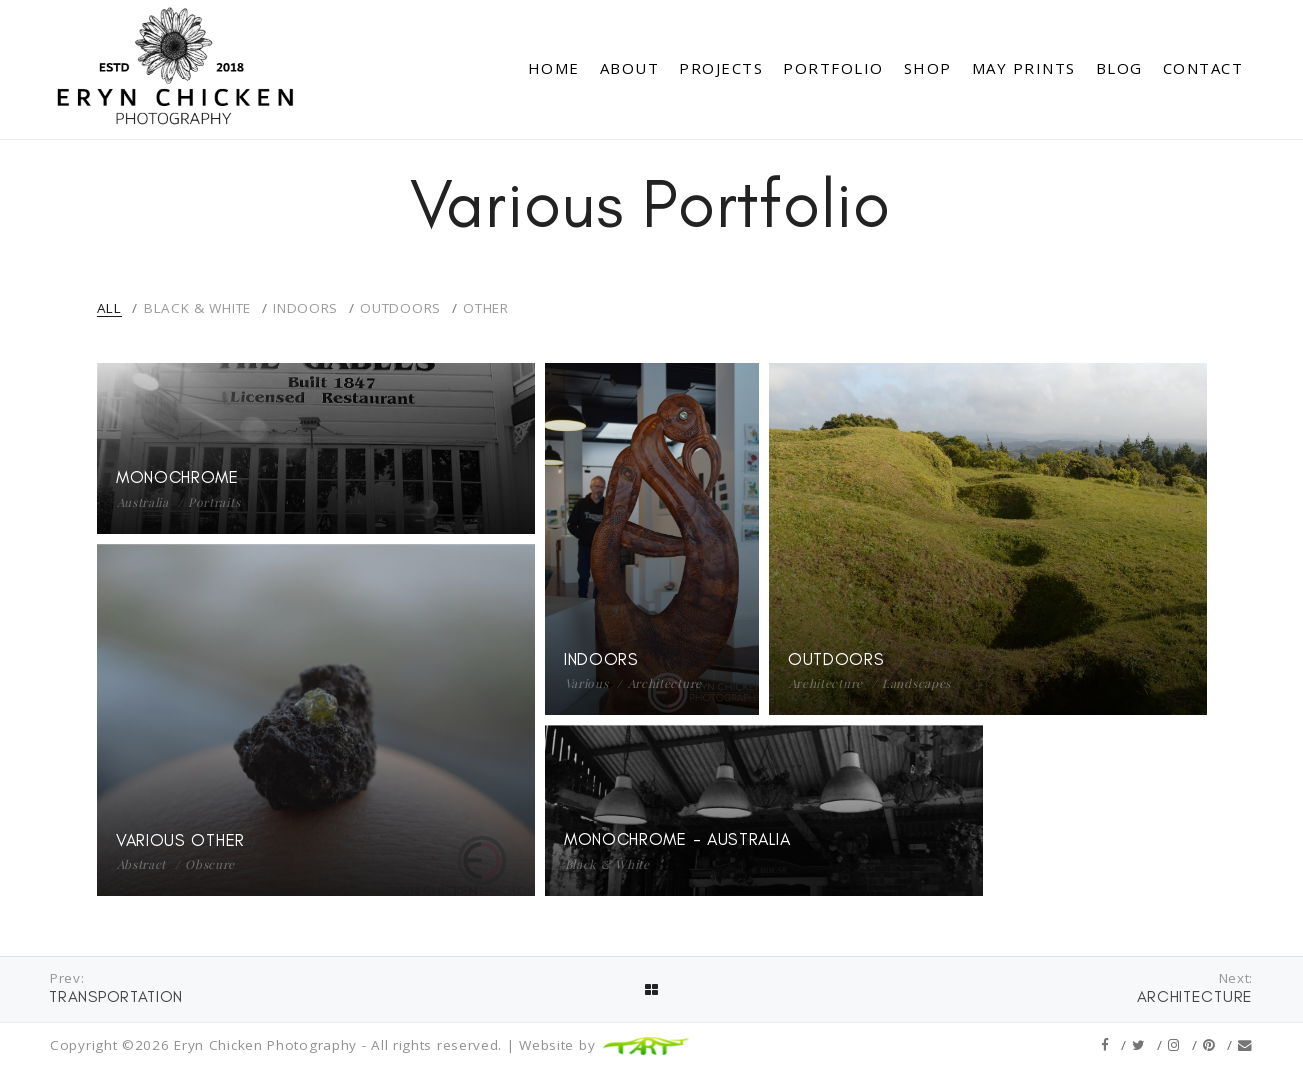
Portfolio (833, 68)
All (109, 308)
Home (554, 68)
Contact (1203, 68)
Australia (143, 502)
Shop (928, 68)
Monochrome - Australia (677, 840)
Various (587, 683)
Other (486, 308)
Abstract (142, 864)
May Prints (1024, 68)
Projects (721, 68)
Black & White (197, 308)
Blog (1119, 68)
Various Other (180, 840)
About (630, 68)
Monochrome (177, 477)
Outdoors (400, 308)
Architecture (665, 683)
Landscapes (916, 683)
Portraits (214, 502)
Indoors (305, 308)
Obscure (210, 864)
